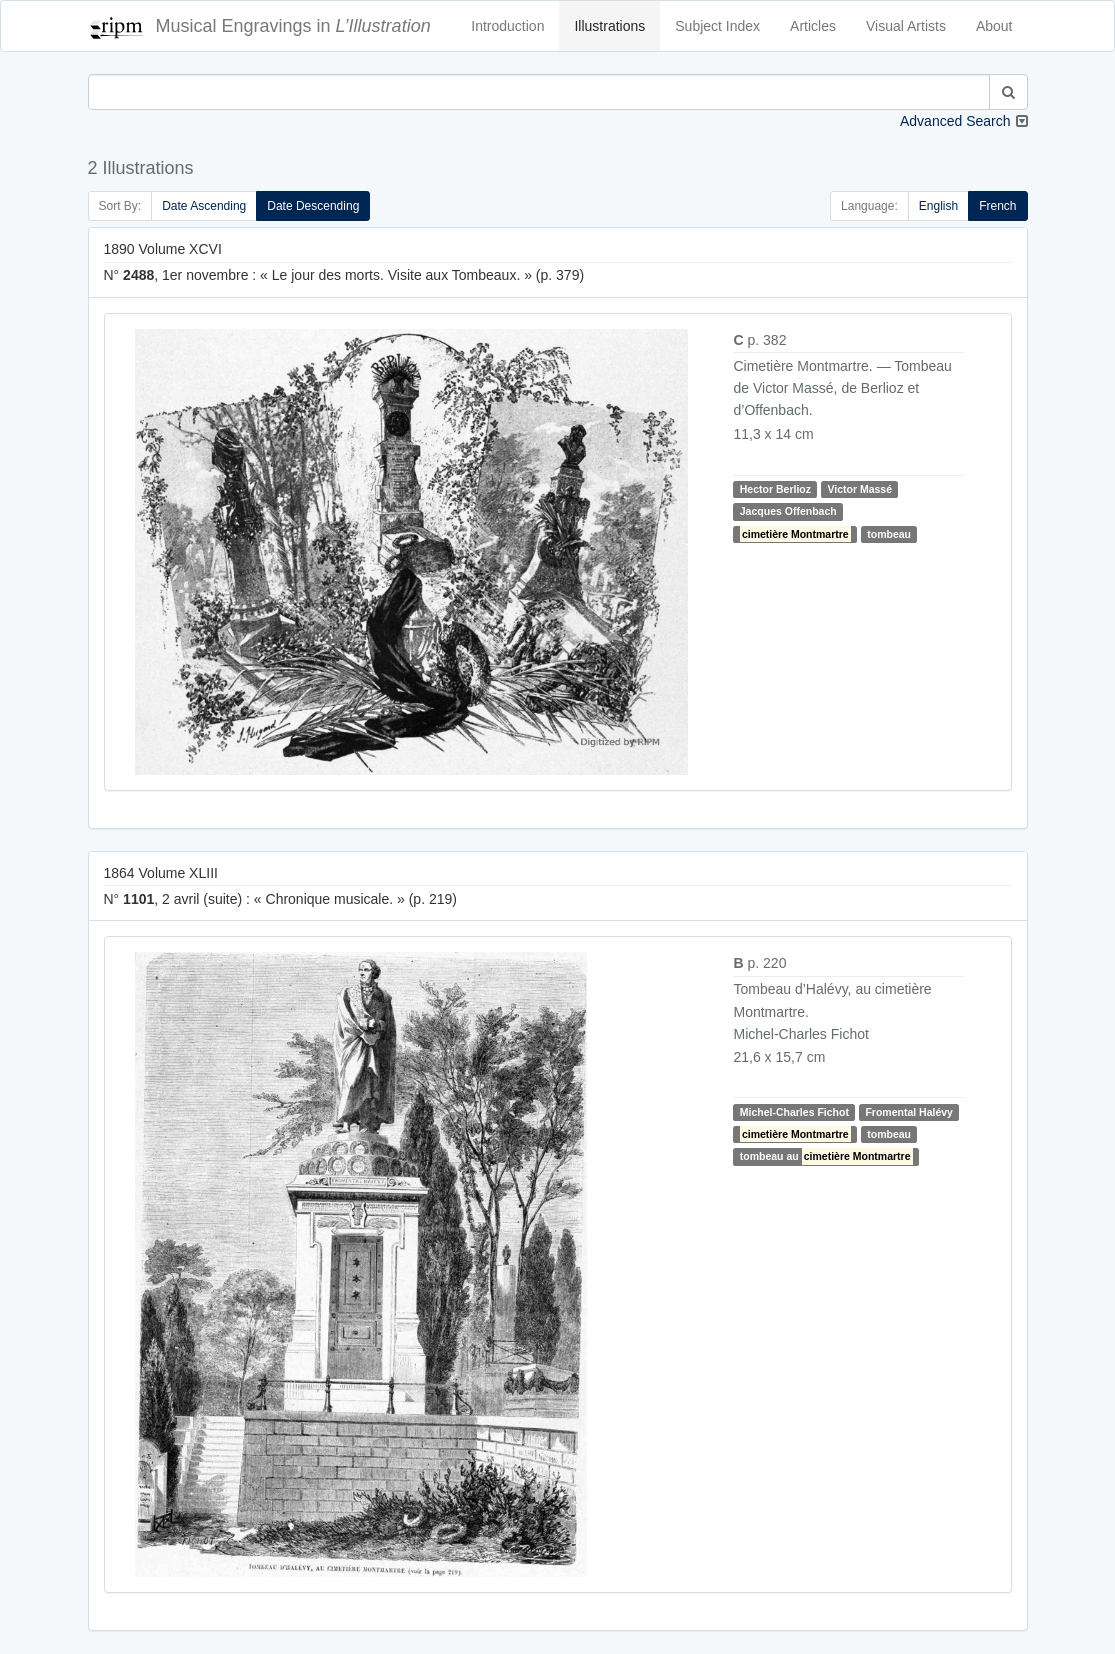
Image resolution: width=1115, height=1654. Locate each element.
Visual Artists (906, 26)
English (938, 206)
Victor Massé (859, 489)
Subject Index (717, 26)
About (994, 26)
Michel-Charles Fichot (794, 1112)
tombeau (889, 534)
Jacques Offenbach (788, 511)
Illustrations (609, 26)
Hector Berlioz (775, 489)
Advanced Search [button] (955, 121)
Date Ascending (204, 206)
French (997, 206)
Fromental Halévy (909, 1112)
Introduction (507, 26)
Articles (813, 26)
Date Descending (313, 206)
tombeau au (826, 1156)
